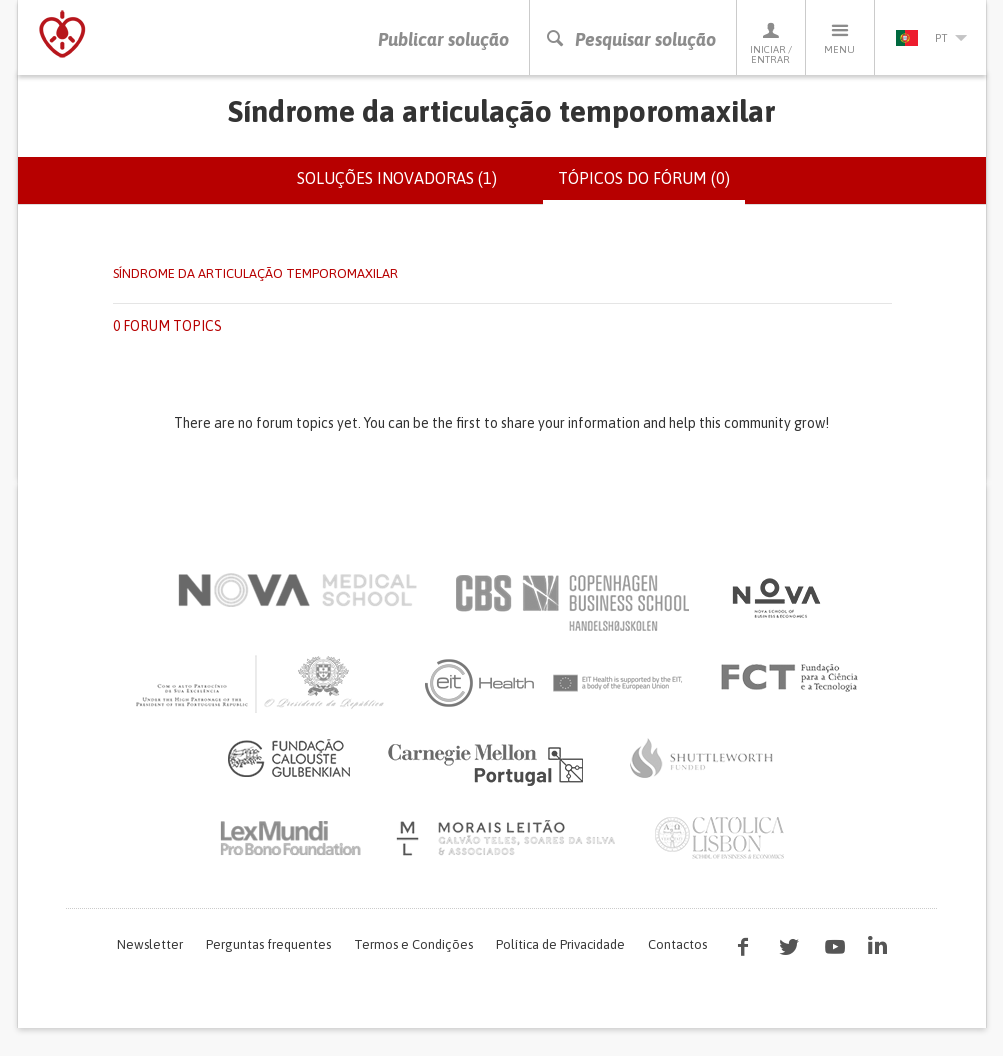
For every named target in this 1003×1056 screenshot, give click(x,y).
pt (931, 38)
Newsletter (150, 944)
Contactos (677, 944)
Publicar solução (443, 39)
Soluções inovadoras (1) (397, 178)
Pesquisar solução (630, 39)
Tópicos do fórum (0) (651, 186)
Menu (840, 37)
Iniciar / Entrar (771, 42)
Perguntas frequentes (268, 944)
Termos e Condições (413, 944)
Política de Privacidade (560, 944)
